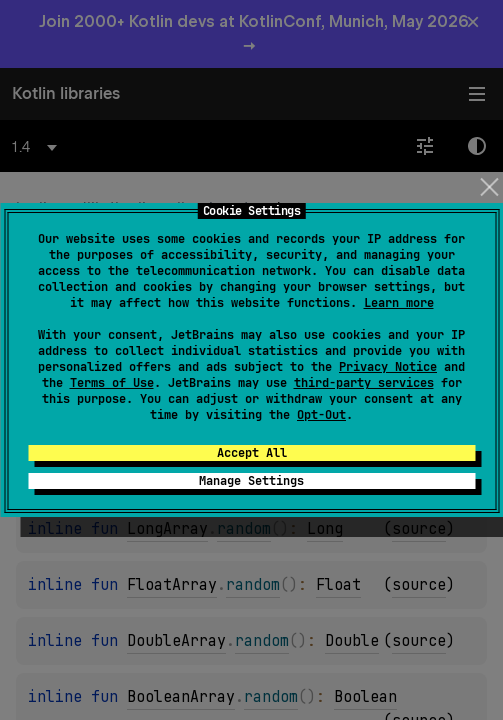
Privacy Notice (388, 367)
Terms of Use (112, 383)
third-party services (364, 383)
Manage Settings (251, 481)
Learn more (399, 303)
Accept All (252, 453)
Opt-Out (321, 415)
